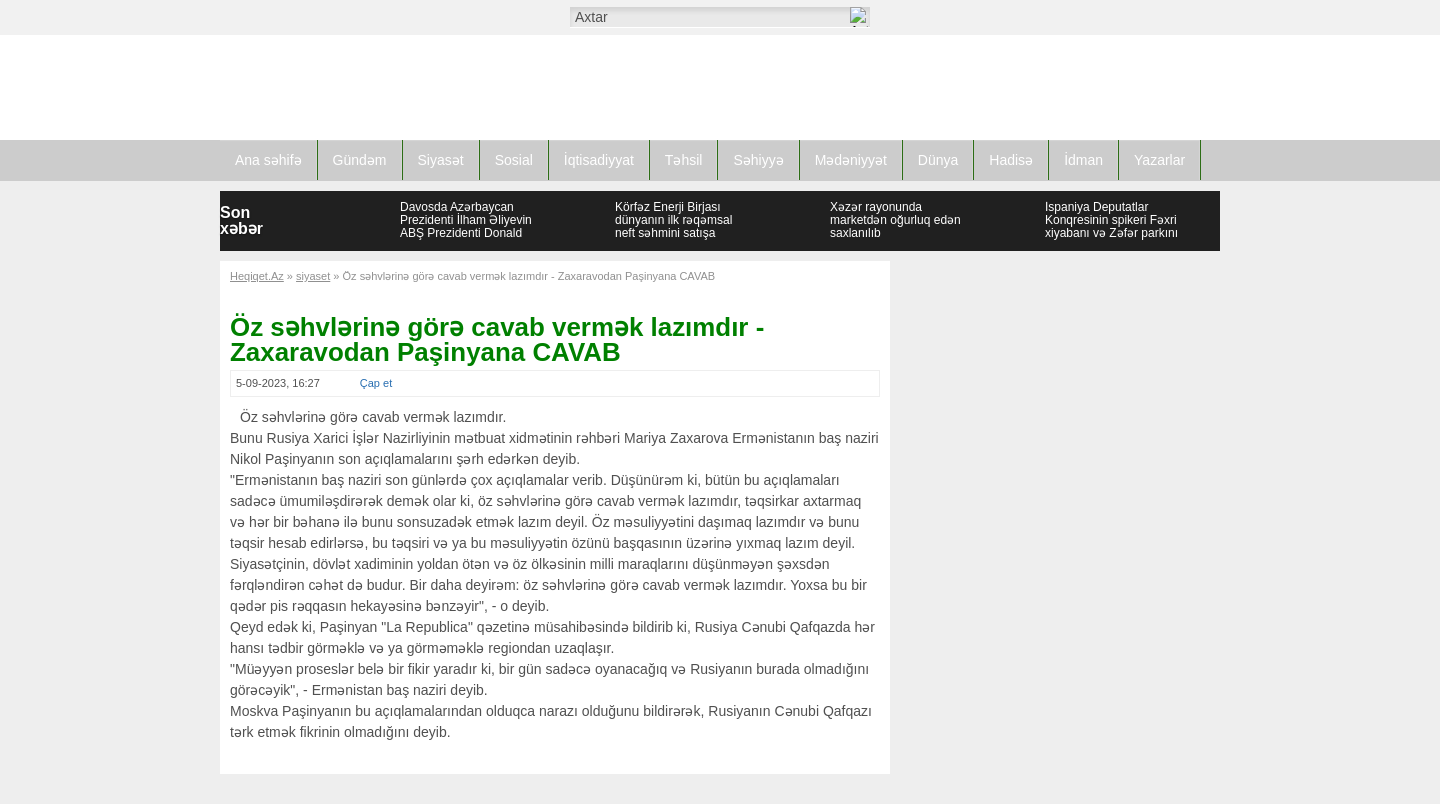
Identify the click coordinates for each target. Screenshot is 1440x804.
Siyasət (441, 160)
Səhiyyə (758, 160)
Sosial (514, 160)
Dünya (938, 160)
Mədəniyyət (851, 160)
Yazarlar (1159, 160)
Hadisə (1011, 160)
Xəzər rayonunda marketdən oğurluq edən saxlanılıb (895, 220)
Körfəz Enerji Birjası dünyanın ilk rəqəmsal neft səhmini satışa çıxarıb (673, 226)
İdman (1083, 160)
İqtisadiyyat (599, 160)
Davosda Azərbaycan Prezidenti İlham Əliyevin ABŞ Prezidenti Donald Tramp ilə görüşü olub (466, 226)
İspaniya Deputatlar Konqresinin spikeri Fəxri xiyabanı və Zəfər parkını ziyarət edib (1111, 226)
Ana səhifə (268, 160)
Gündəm (360, 160)
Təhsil (684, 160)
